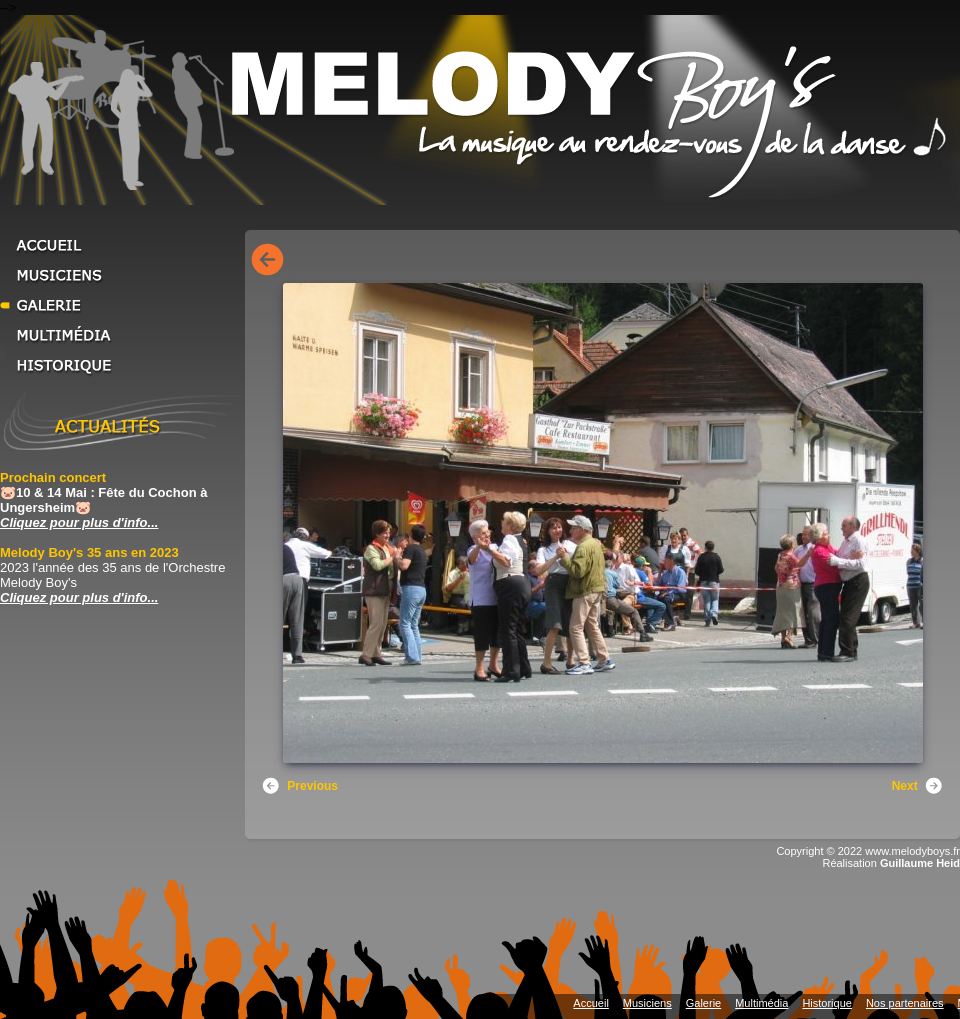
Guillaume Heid (920, 863)
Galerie (120, 305)
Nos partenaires (905, 1003)
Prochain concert (53, 477)
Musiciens (120, 275)
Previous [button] (299, 786)
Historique (120, 365)
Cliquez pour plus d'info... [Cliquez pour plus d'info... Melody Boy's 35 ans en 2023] (79, 597)
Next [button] (918, 786)
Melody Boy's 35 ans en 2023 (89, 552)
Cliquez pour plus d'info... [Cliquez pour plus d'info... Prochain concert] (79, 522)
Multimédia (120, 335)
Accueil (120, 245)
